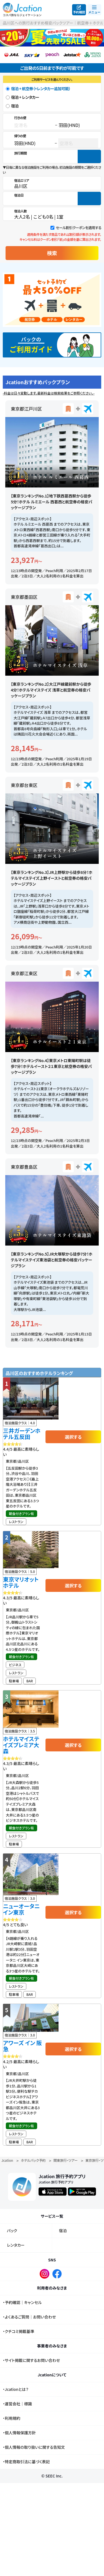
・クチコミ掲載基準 (18, 2331)
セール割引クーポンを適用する (78, 227)
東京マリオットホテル (21, 1582)
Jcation (7, 2160)
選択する (73, 1436)
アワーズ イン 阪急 (22, 2046)
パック (12, 2230)
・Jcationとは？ (16, 2389)
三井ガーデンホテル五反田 (21, 1434)
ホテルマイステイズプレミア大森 (21, 1745)
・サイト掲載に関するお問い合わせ (31, 2360)
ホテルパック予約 (33, 2160)
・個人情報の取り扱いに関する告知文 (34, 2447)
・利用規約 (11, 2418)
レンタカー (16, 2245)
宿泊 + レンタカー (25, 97)
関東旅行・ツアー (66, 2160)
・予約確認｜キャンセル (22, 2302)
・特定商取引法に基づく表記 (26, 2461)
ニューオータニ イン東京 (21, 1909)
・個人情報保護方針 (19, 2432)
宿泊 (15, 106)
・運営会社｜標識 (17, 2403)
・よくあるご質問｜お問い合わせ (29, 2317)
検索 (52, 252)
